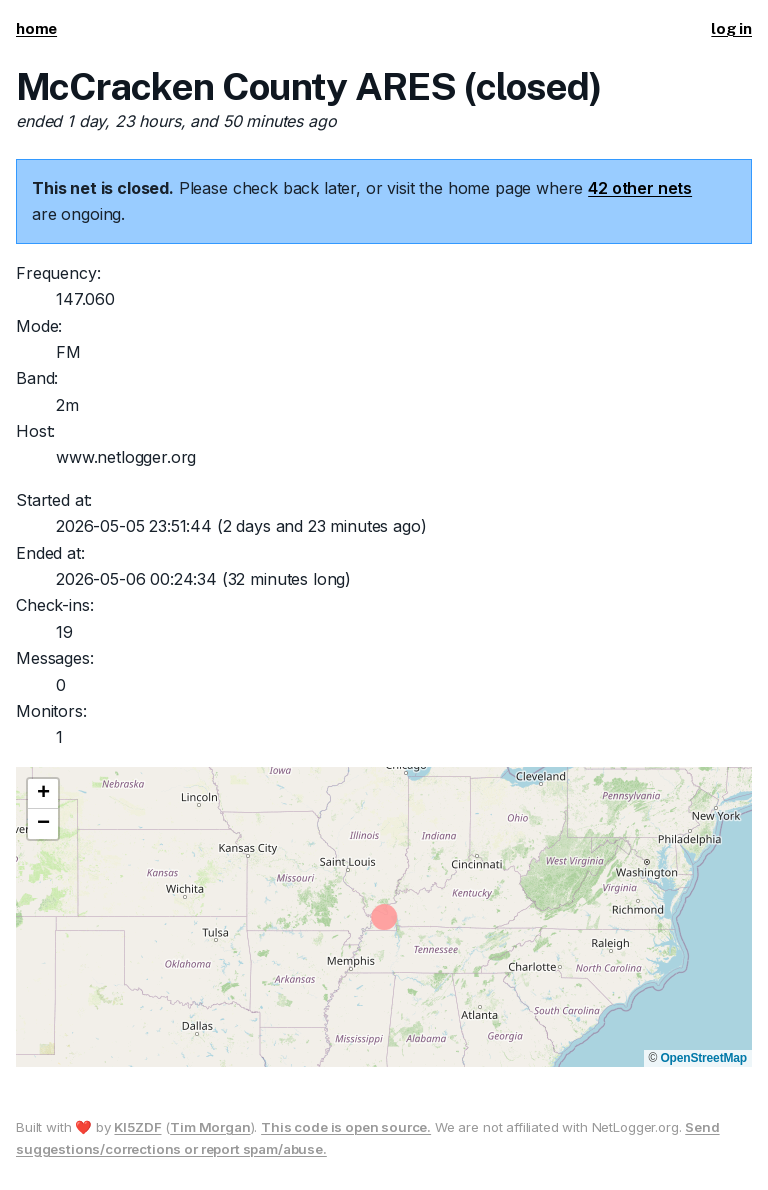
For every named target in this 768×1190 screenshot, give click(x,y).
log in (731, 28)
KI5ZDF (137, 1127)
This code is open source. (346, 1127)
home (36, 28)
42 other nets (640, 188)
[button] (43, 794)
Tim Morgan (210, 1127)
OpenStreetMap (703, 1058)
